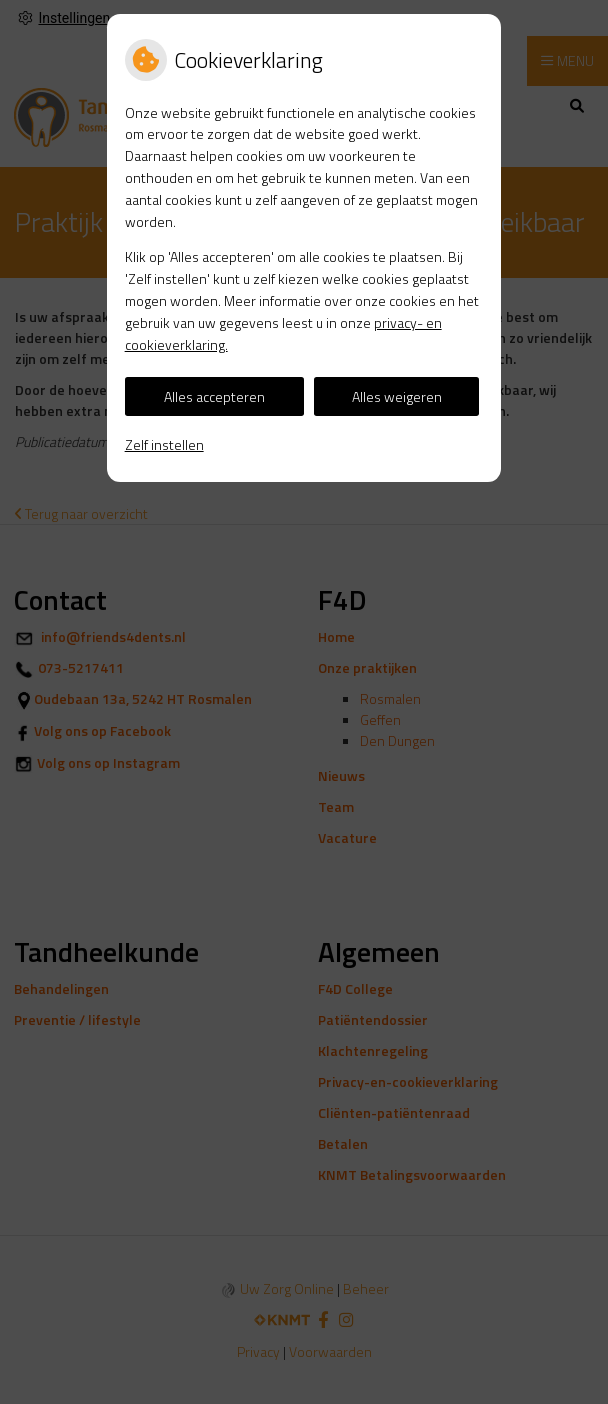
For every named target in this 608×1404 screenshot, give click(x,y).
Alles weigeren (397, 396)
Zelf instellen (164, 444)
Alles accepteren (214, 396)
